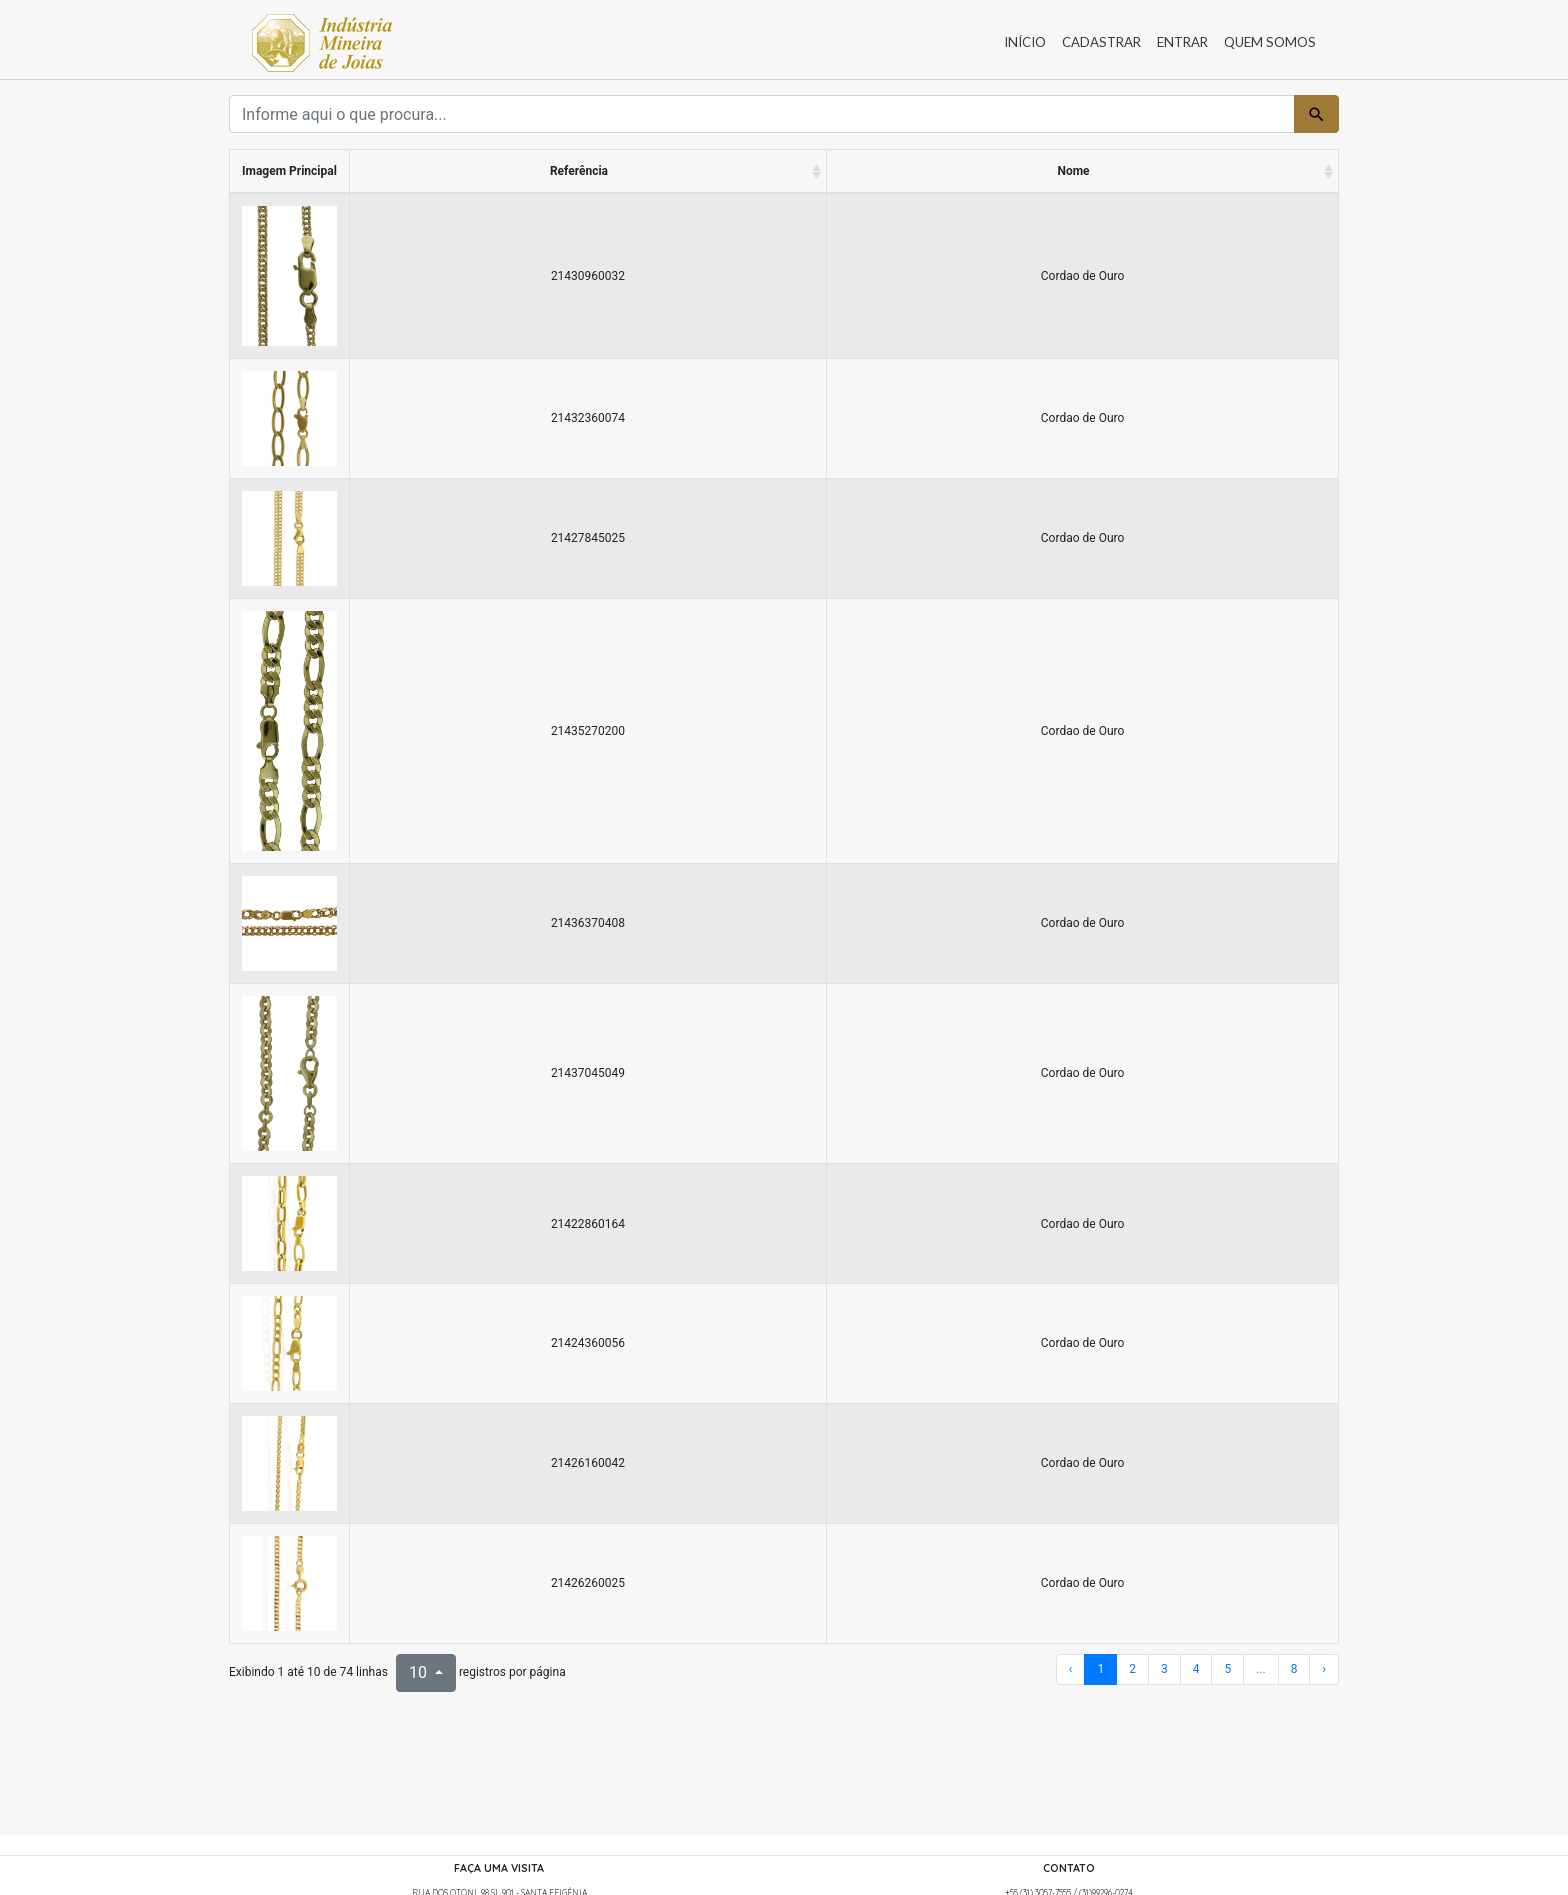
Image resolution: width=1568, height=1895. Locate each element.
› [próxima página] (1324, 1669)
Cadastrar (1101, 42)
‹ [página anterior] (1071, 1669)
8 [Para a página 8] (1294, 1669)
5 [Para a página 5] (1227, 1669)
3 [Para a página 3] (1164, 1669)
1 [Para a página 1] (1100, 1669)
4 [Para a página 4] (1196, 1669)
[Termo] (762, 114)
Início (1025, 42)
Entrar (1182, 42)
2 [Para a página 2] (1132, 1669)
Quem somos (1270, 42)
